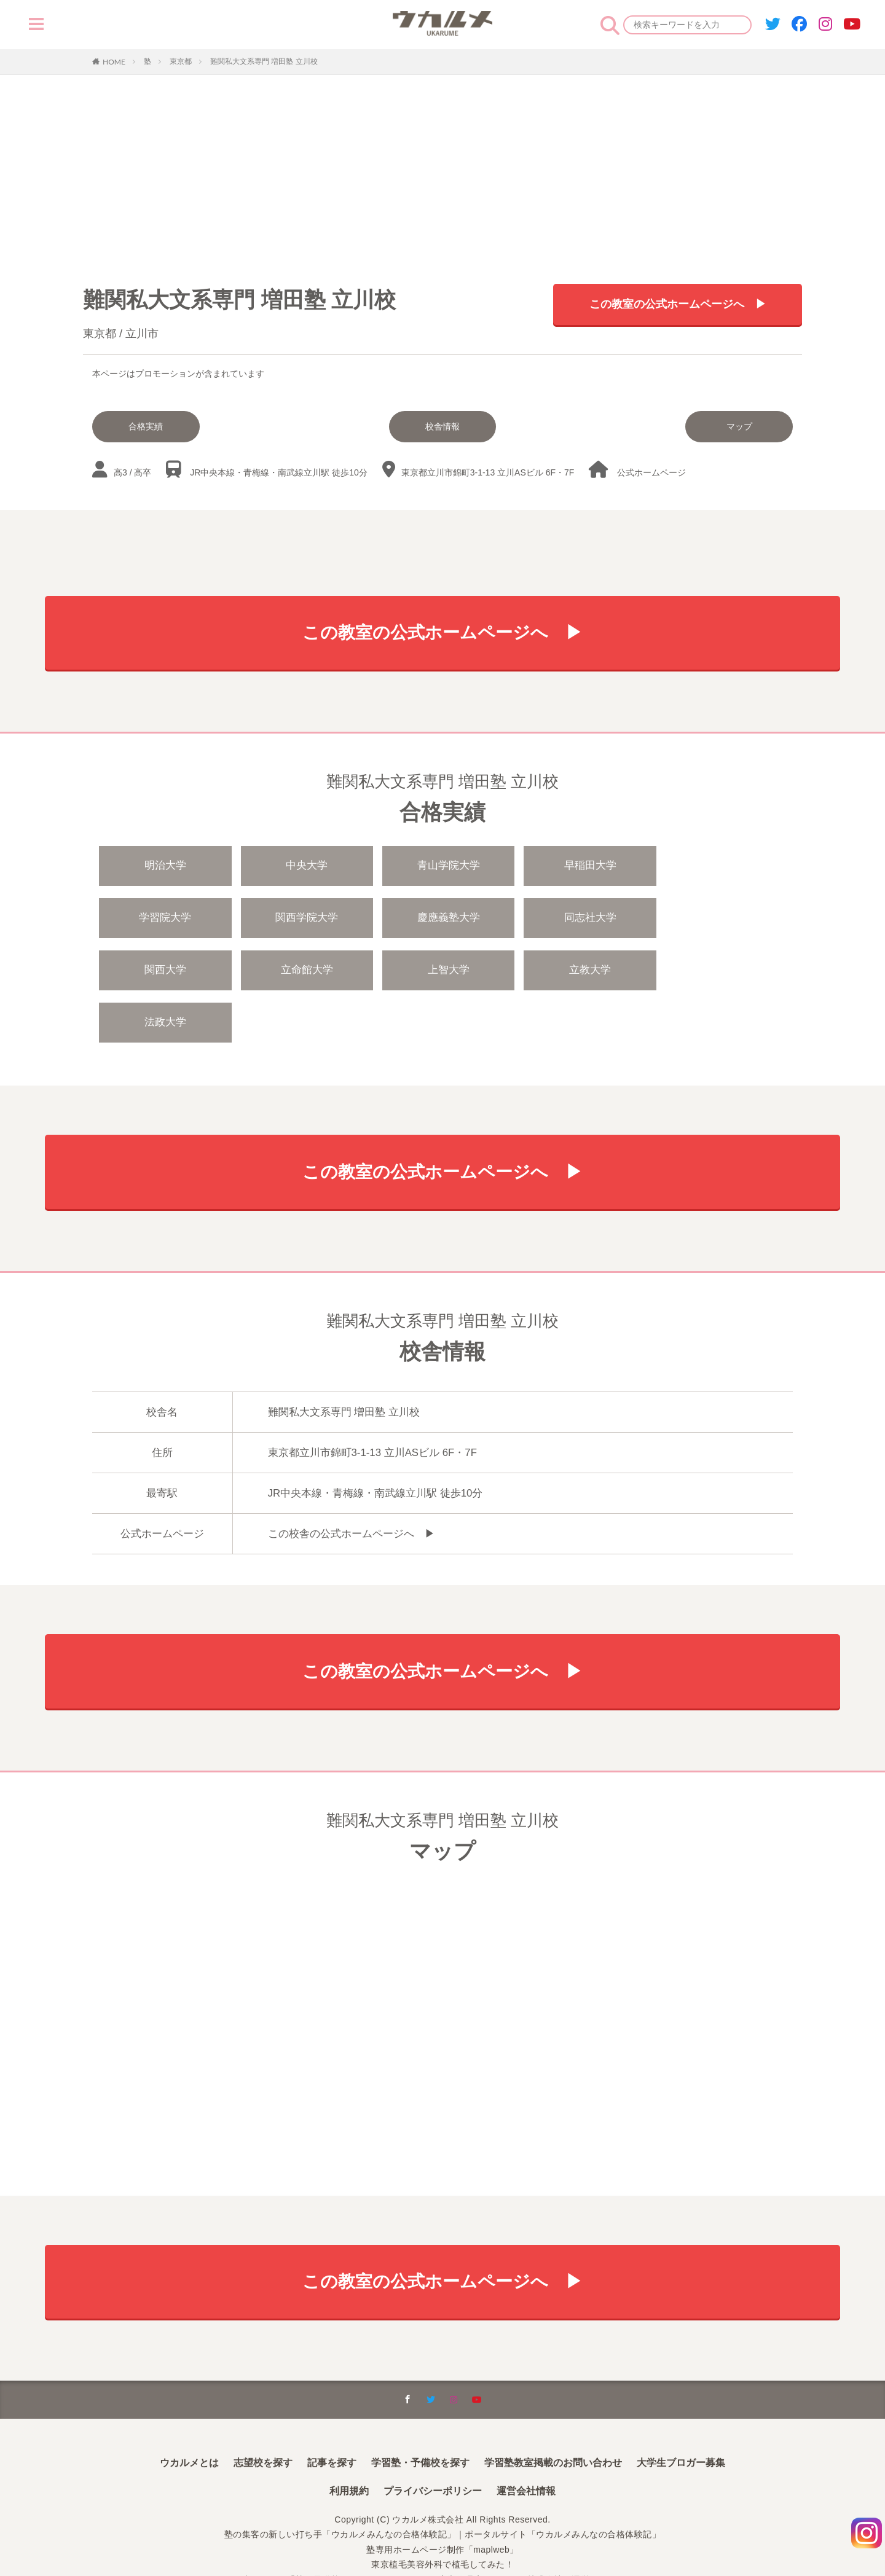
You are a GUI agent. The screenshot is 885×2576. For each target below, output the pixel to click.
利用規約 (349, 2442)
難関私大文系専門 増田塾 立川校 (264, 61)
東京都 (181, 61)
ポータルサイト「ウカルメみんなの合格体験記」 (563, 2486)
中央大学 (305, 867)
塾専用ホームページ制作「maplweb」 (442, 2501)
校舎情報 (442, 426)
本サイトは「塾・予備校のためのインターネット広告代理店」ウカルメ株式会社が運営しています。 (442, 2531)
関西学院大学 (164, 919)
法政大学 (444, 971)
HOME (114, 61)
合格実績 (145, 426)
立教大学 (305, 971)
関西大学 (584, 919)
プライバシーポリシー (433, 2442)
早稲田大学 (585, 867)
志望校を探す (263, 2414)
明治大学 (165, 867)
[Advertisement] (442, 167)
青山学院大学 (444, 867)
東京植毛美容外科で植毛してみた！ (442, 2516)
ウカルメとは (189, 2414)
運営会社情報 (526, 2442)
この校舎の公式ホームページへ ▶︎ (351, 1484)
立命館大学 (725, 919)
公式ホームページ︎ (651, 472)
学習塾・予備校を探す (420, 2414)
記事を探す (331, 2414)
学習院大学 (725, 867)
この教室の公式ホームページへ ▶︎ (677, 304)
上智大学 (165, 971)
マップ (740, 426)
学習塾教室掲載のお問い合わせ (553, 2414)
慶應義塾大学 (304, 919)
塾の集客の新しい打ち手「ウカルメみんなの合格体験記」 (340, 2486)
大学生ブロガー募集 (681, 2414)
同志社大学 (445, 919)
